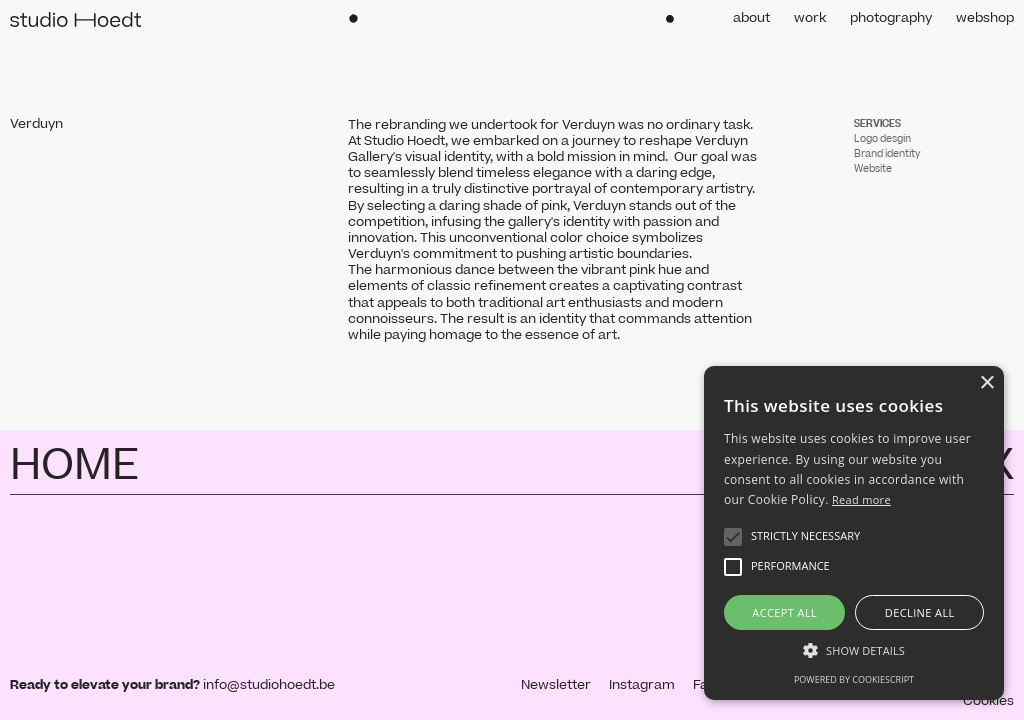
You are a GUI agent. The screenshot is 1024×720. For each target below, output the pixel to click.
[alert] (854, 533)
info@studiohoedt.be (269, 685)
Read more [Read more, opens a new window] (861, 499)
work (810, 18)
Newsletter (556, 685)
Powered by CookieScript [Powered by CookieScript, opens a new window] (854, 679)
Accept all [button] (784, 612)
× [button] (986, 383)
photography (891, 18)
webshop (985, 18)
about (751, 18)
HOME (74, 466)
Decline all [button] (920, 612)
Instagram (642, 685)
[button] (733, 537)
